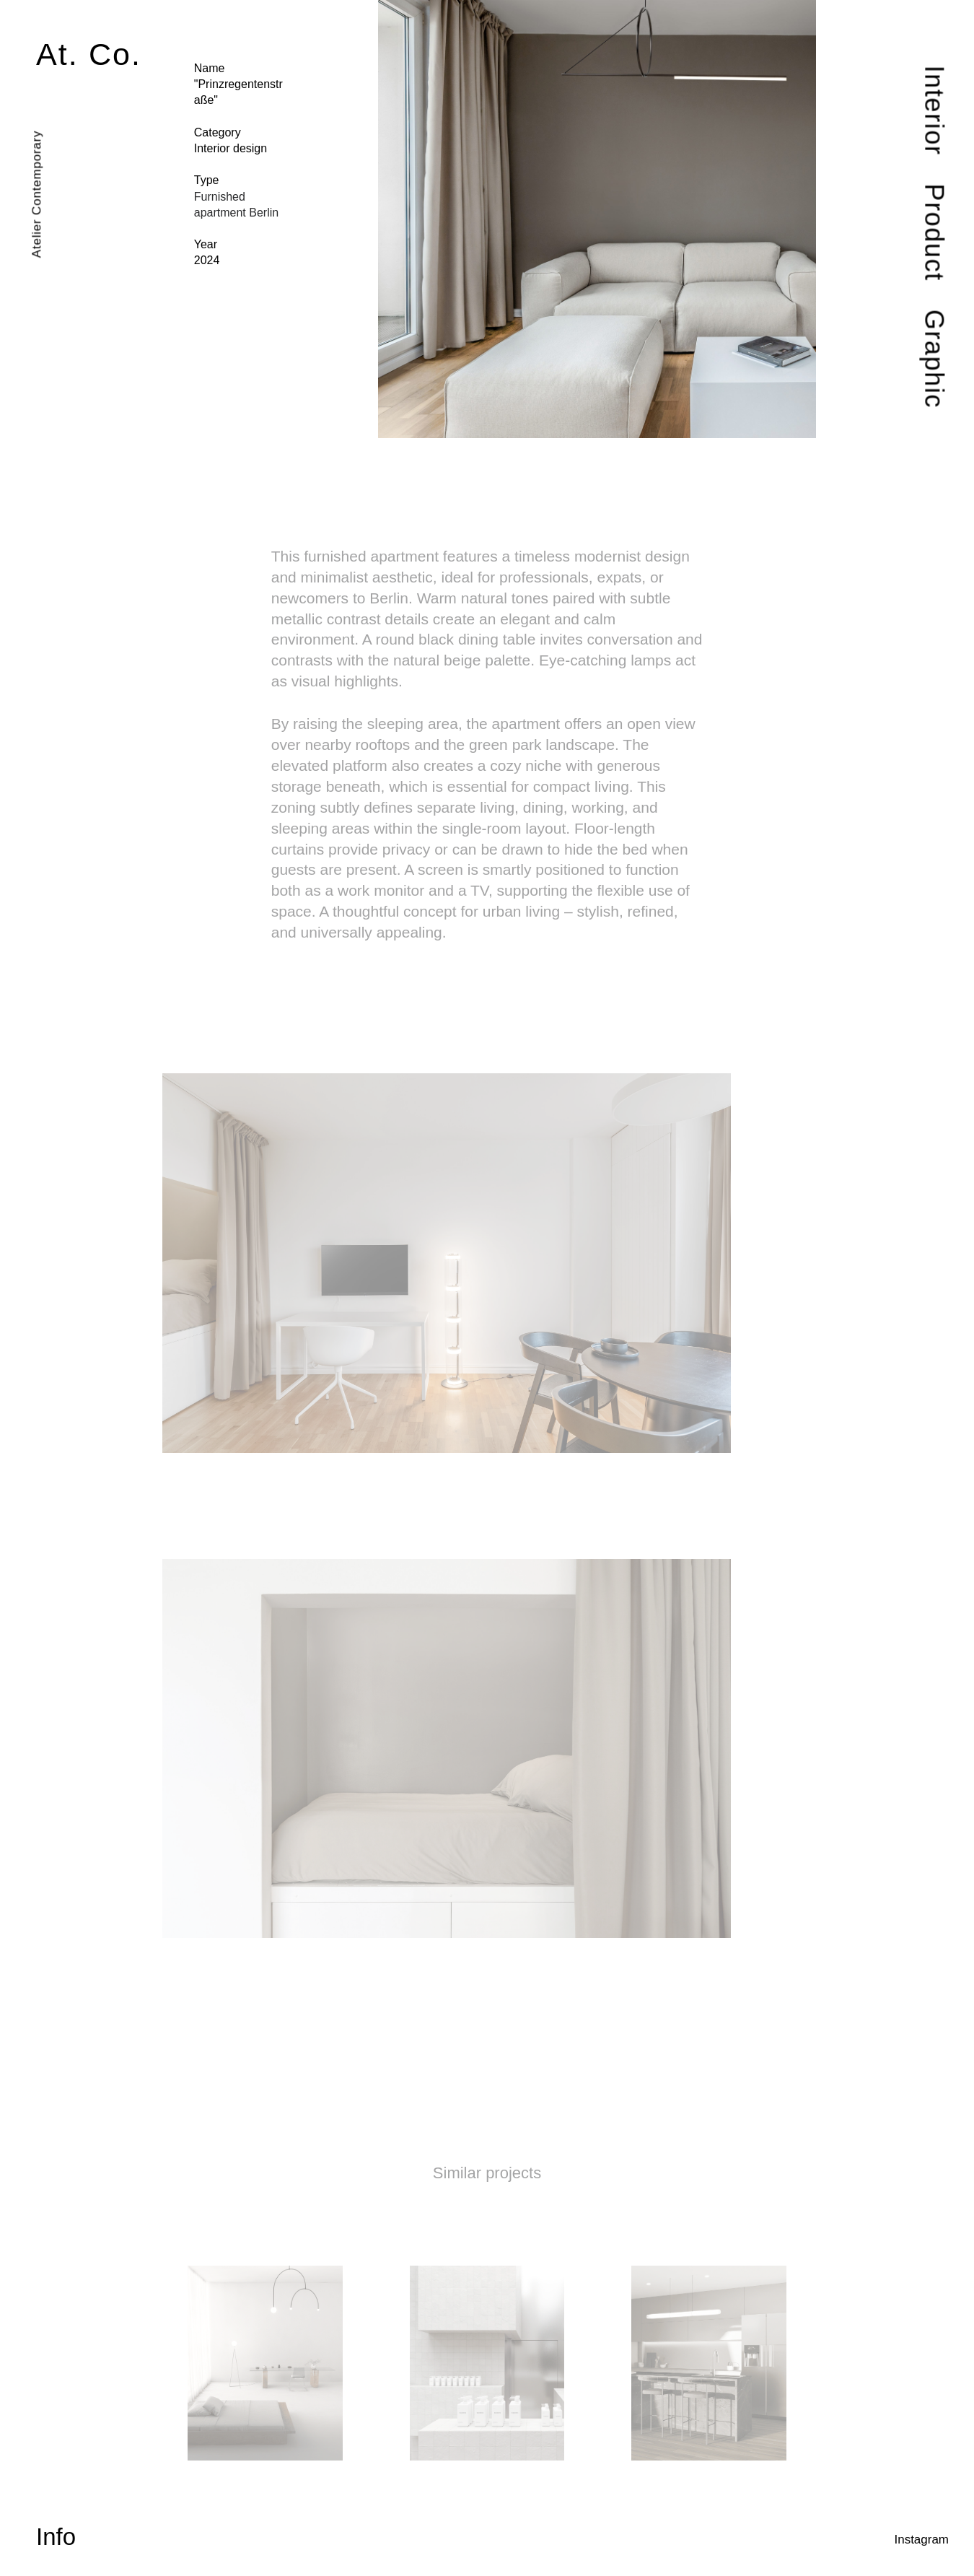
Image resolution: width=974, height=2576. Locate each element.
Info (56, 2536)
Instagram (921, 2539)
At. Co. (88, 54)
